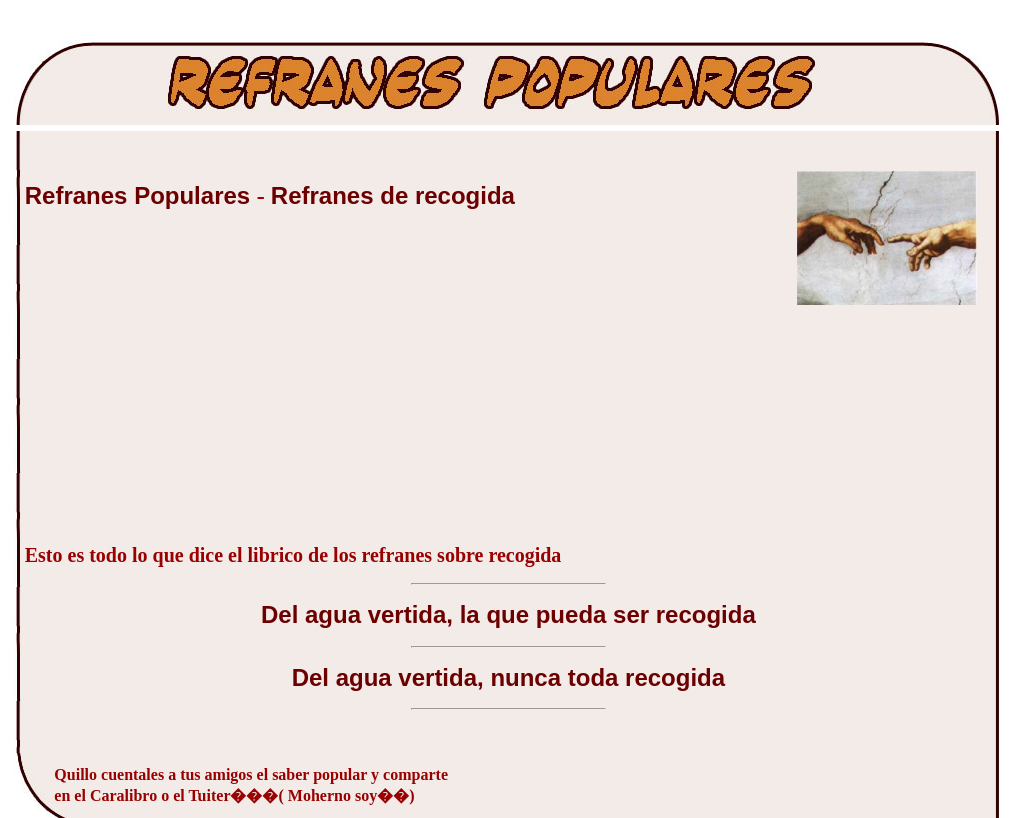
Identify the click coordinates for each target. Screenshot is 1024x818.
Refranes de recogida (393, 195)
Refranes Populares (141, 195)
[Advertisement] (175, 387)
